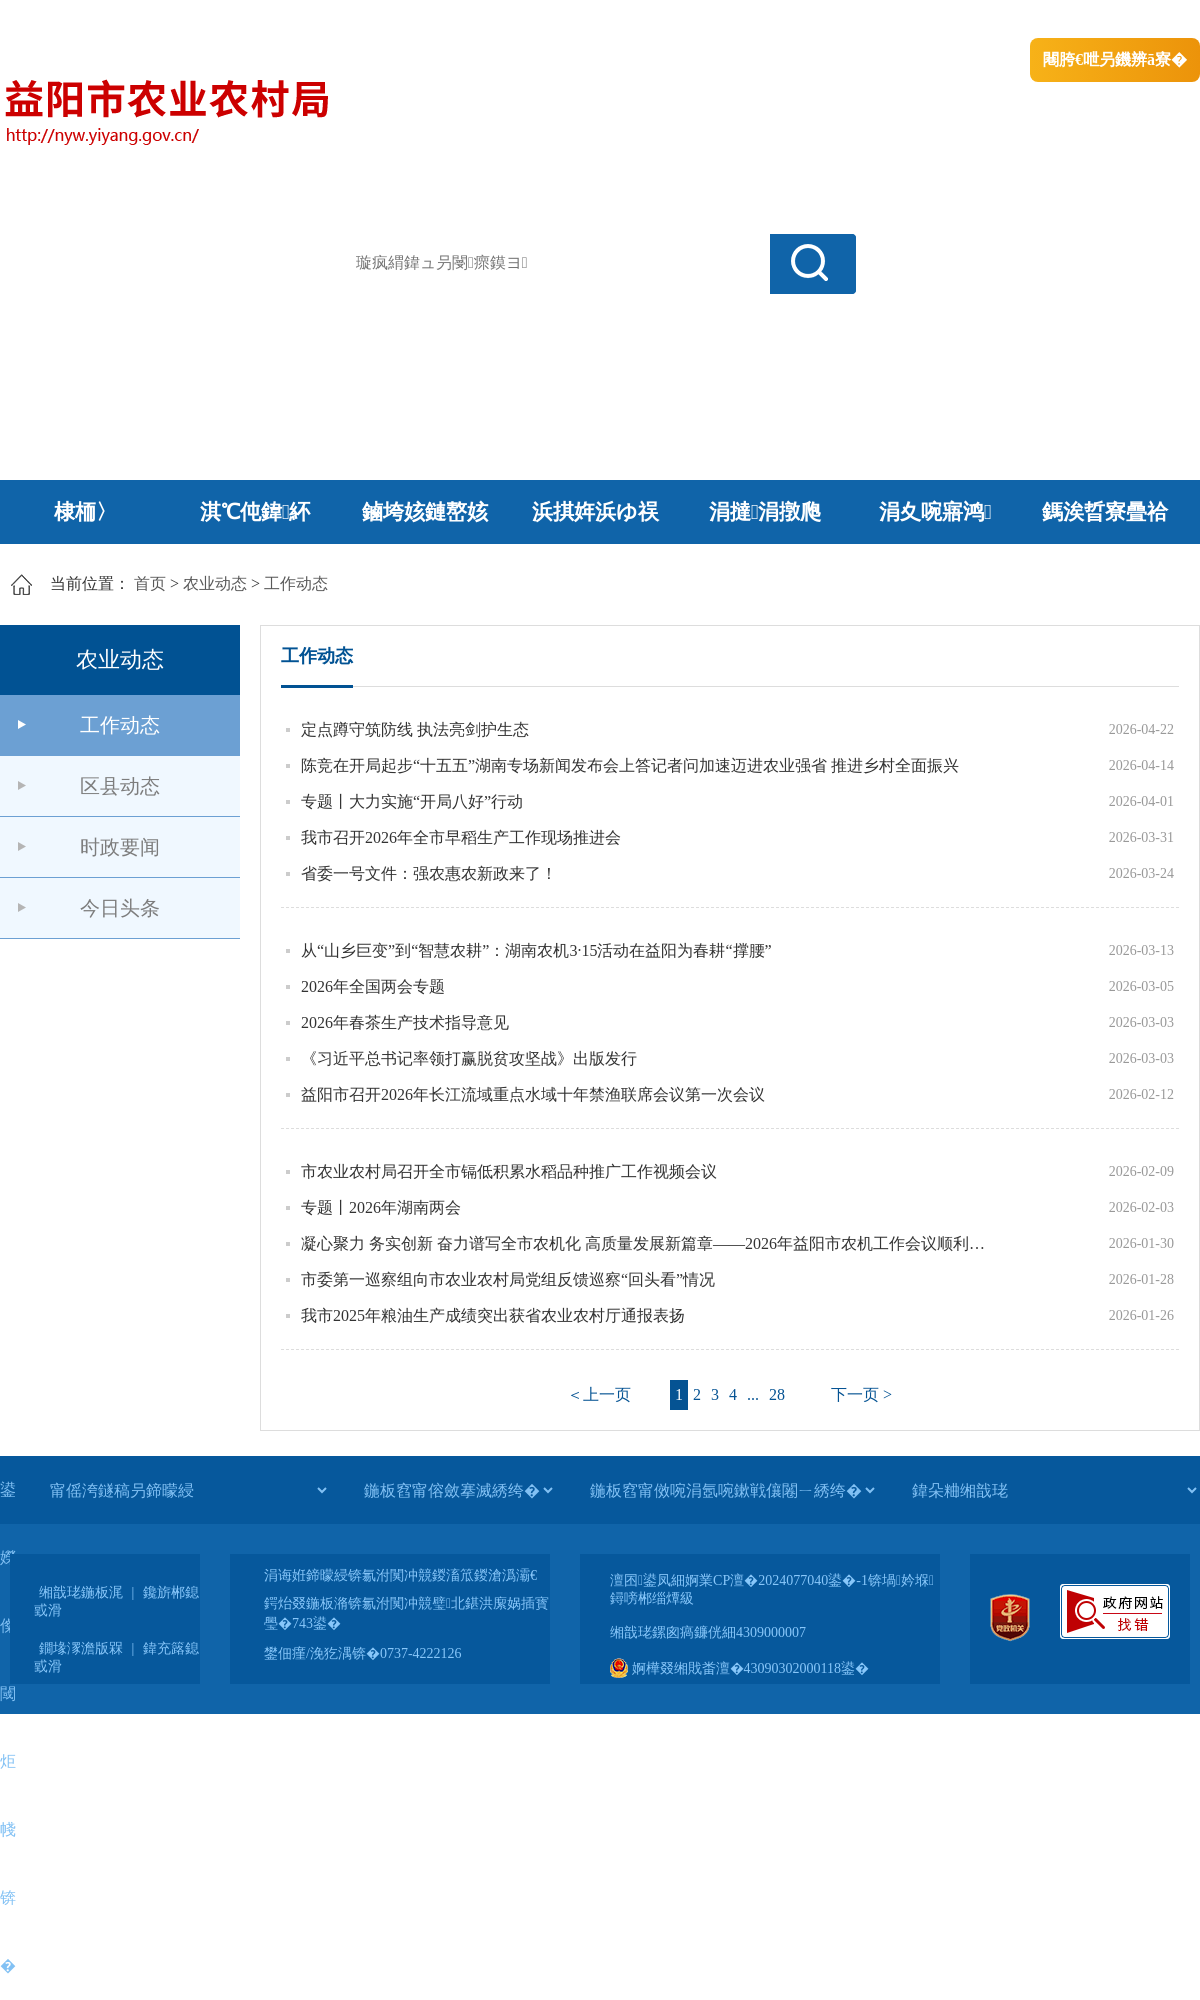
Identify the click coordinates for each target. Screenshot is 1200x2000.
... (753, 1394)
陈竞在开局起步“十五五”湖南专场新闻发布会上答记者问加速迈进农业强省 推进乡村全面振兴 (630, 765)
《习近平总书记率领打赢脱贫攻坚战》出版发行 (469, 1058)
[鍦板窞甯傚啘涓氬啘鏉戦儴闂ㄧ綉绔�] (732, 1490)
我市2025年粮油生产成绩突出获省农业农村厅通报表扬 (493, 1315)
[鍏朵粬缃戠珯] (1054, 1490)
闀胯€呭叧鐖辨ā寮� (1115, 59)
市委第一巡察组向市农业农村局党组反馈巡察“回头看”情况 (508, 1279)
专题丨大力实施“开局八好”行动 (412, 801)
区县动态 (120, 786)
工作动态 (296, 583)
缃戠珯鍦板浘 (81, 1592)
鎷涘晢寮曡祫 (1105, 512)
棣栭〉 (85, 512)
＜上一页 (599, 1394)
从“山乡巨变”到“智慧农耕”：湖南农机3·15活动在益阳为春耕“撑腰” (536, 950)
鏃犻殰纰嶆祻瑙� (1139, 20)
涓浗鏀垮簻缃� (56, 20)
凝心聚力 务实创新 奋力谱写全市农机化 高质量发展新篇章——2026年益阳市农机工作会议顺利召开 (650, 1243)
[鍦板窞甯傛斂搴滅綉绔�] (458, 1490)
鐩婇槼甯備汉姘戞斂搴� (421, 20)
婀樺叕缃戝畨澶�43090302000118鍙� (739, 1668)
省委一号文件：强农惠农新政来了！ (429, 873)
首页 (150, 583)
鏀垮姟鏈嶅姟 (425, 512)
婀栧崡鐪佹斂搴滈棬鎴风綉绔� (226, 20)
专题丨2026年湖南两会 (381, 1207)
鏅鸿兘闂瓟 (1025, 20)
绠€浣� (943, 20)
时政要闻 (120, 847)
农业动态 (215, 583)
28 (777, 1394)
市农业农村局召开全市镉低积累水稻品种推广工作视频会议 (509, 1171)
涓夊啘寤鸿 (935, 512)
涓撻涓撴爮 (765, 512)
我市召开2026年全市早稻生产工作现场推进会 (461, 837)
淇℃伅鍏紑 (255, 512)
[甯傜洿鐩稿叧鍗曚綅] (188, 1490)
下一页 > (861, 1394)
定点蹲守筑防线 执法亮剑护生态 (415, 729)
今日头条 (120, 908)
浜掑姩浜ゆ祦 (595, 512)
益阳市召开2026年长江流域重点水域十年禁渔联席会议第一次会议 (533, 1094)
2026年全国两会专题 (373, 986)
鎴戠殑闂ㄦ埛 (857, 20)
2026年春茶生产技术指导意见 (405, 1022)
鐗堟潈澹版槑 (81, 1648)
